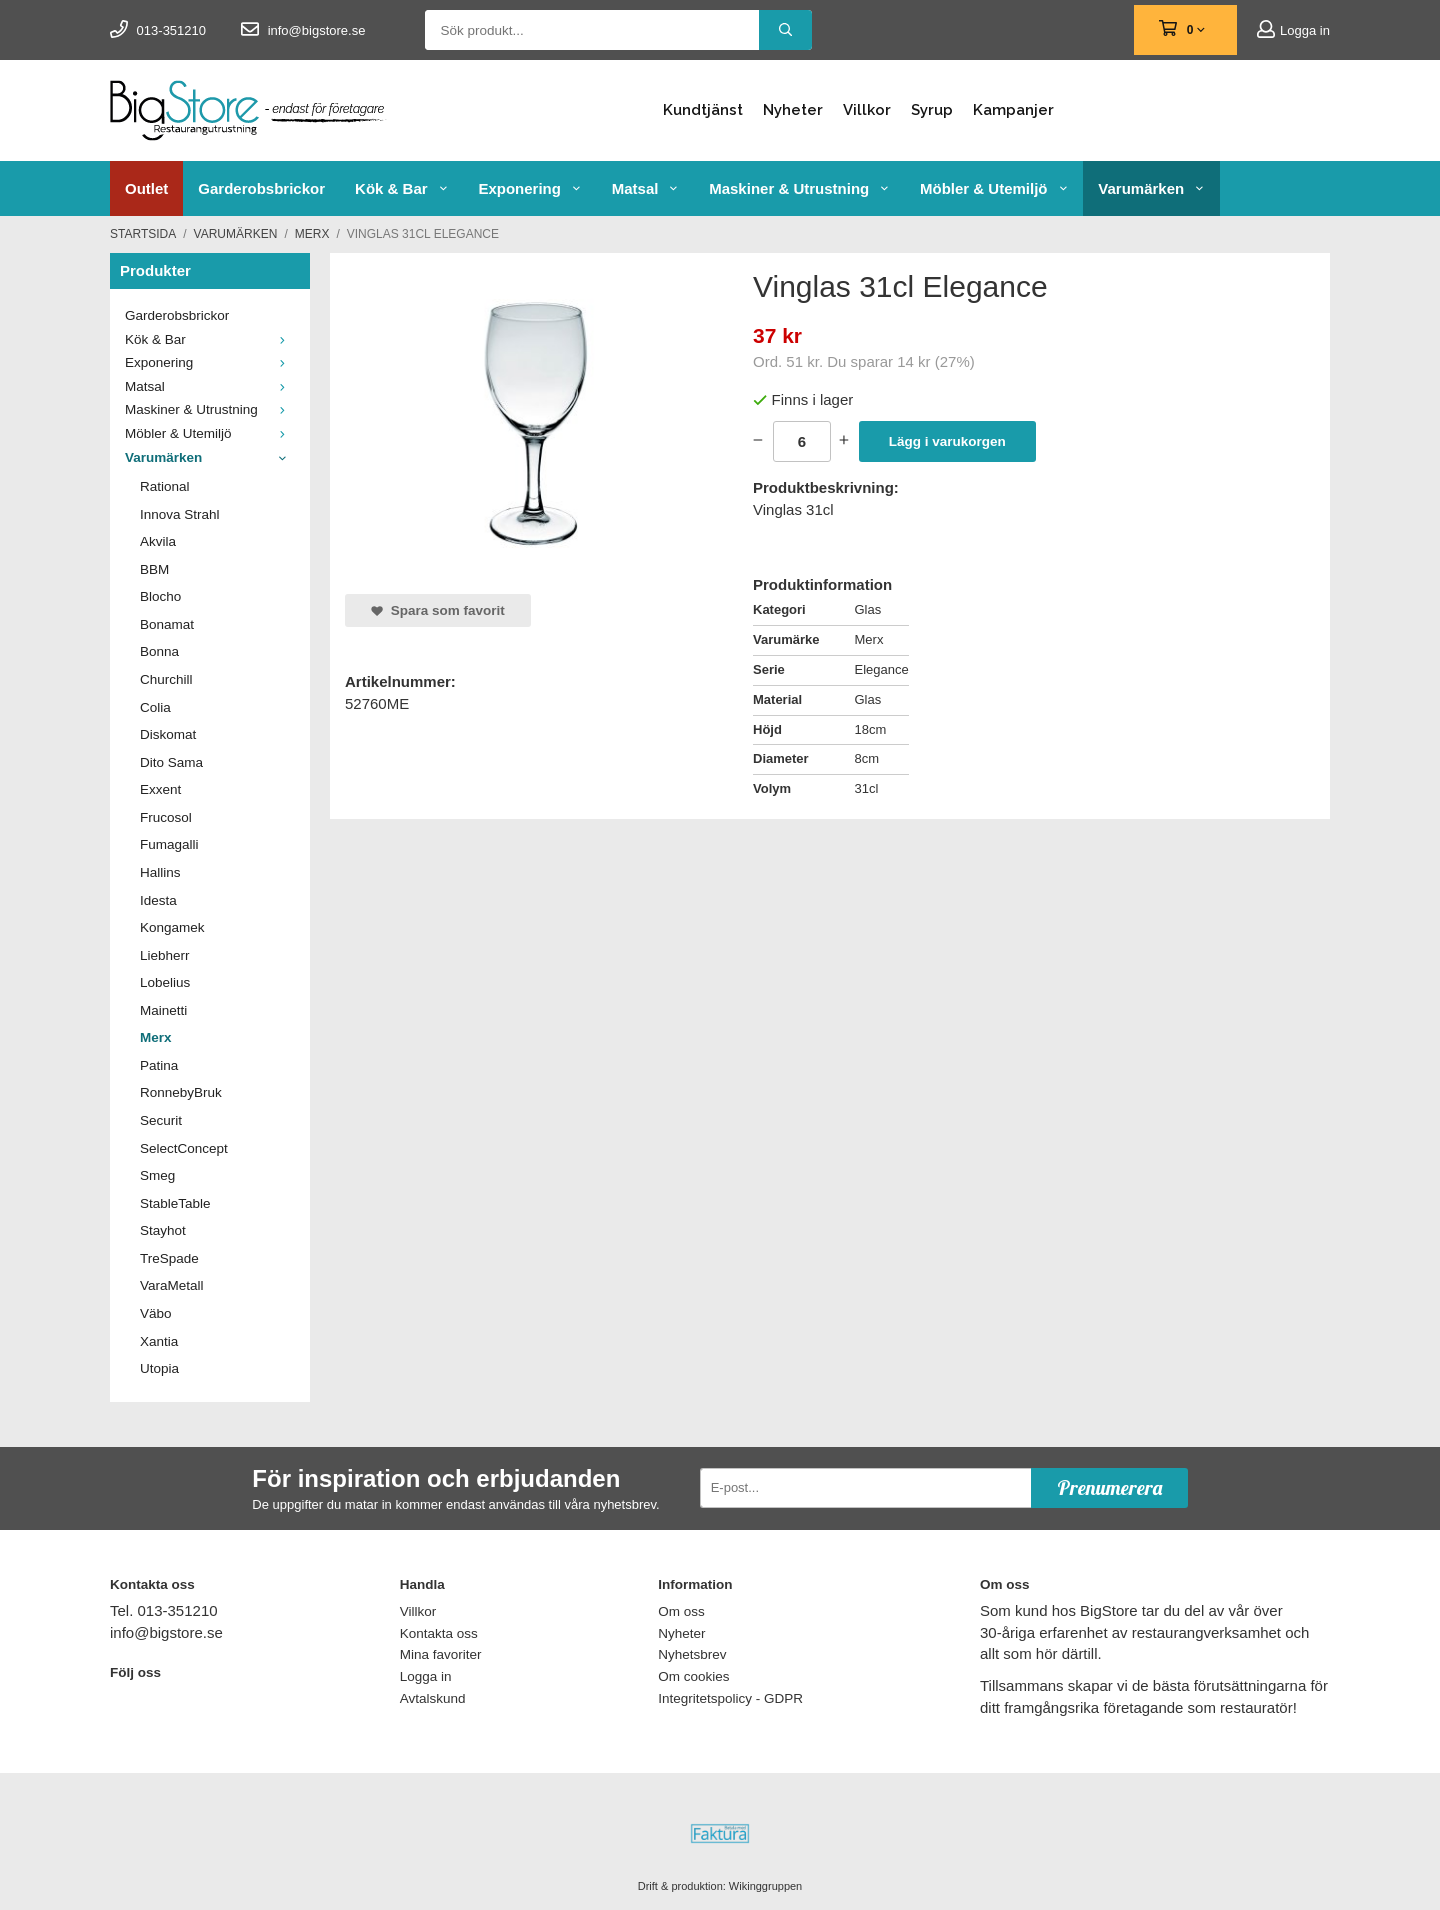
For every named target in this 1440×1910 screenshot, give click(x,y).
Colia (155, 707)
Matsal (645, 188)
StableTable (175, 1203)
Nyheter (793, 110)
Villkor (867, 110)
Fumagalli (169, 844)
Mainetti (163, 1010)
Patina (159, 1065)
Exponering (529, 188)
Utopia (159, 1368)
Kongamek (172, 927)
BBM (154, 569)
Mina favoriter (441, 1654)
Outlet (146, 188)
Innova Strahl (180, 514)
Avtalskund (433, 1698)
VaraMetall (172, 1285)
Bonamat (167, 624)
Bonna (159, 651)
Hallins (160, 872)
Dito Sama (171, 762)
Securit (161, 1120)
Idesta (158, 900)
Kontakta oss (439, 1633)
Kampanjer (1013, 110)
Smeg (157, 1175)
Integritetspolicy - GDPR (730, 1698)
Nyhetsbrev (692, 1654)
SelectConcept (184, 1148)
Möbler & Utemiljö (994, 188)
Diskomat (168, 734)
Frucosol (166, 817)
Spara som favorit (438, 610)
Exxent (160, 789)
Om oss (681, 1611)
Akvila (158, 541)
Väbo (156, 1313)
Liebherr (165, 955)
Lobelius (165, 982)
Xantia (159, 1341)
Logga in (1293, 30)
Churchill (166, 679)
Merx (156, 1037)
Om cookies (693, 1676)
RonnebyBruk (181, 1092)
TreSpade (169, 1258)
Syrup (932, 110)
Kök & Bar (401, 188)
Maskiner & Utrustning (799, 188)
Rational (165, 486)
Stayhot (163, 1230)
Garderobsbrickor (261, 188)
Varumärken (1151, 188)
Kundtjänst (703, 110)
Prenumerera (1109, 1487)
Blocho (160, 596)
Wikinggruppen (765, 1886)
